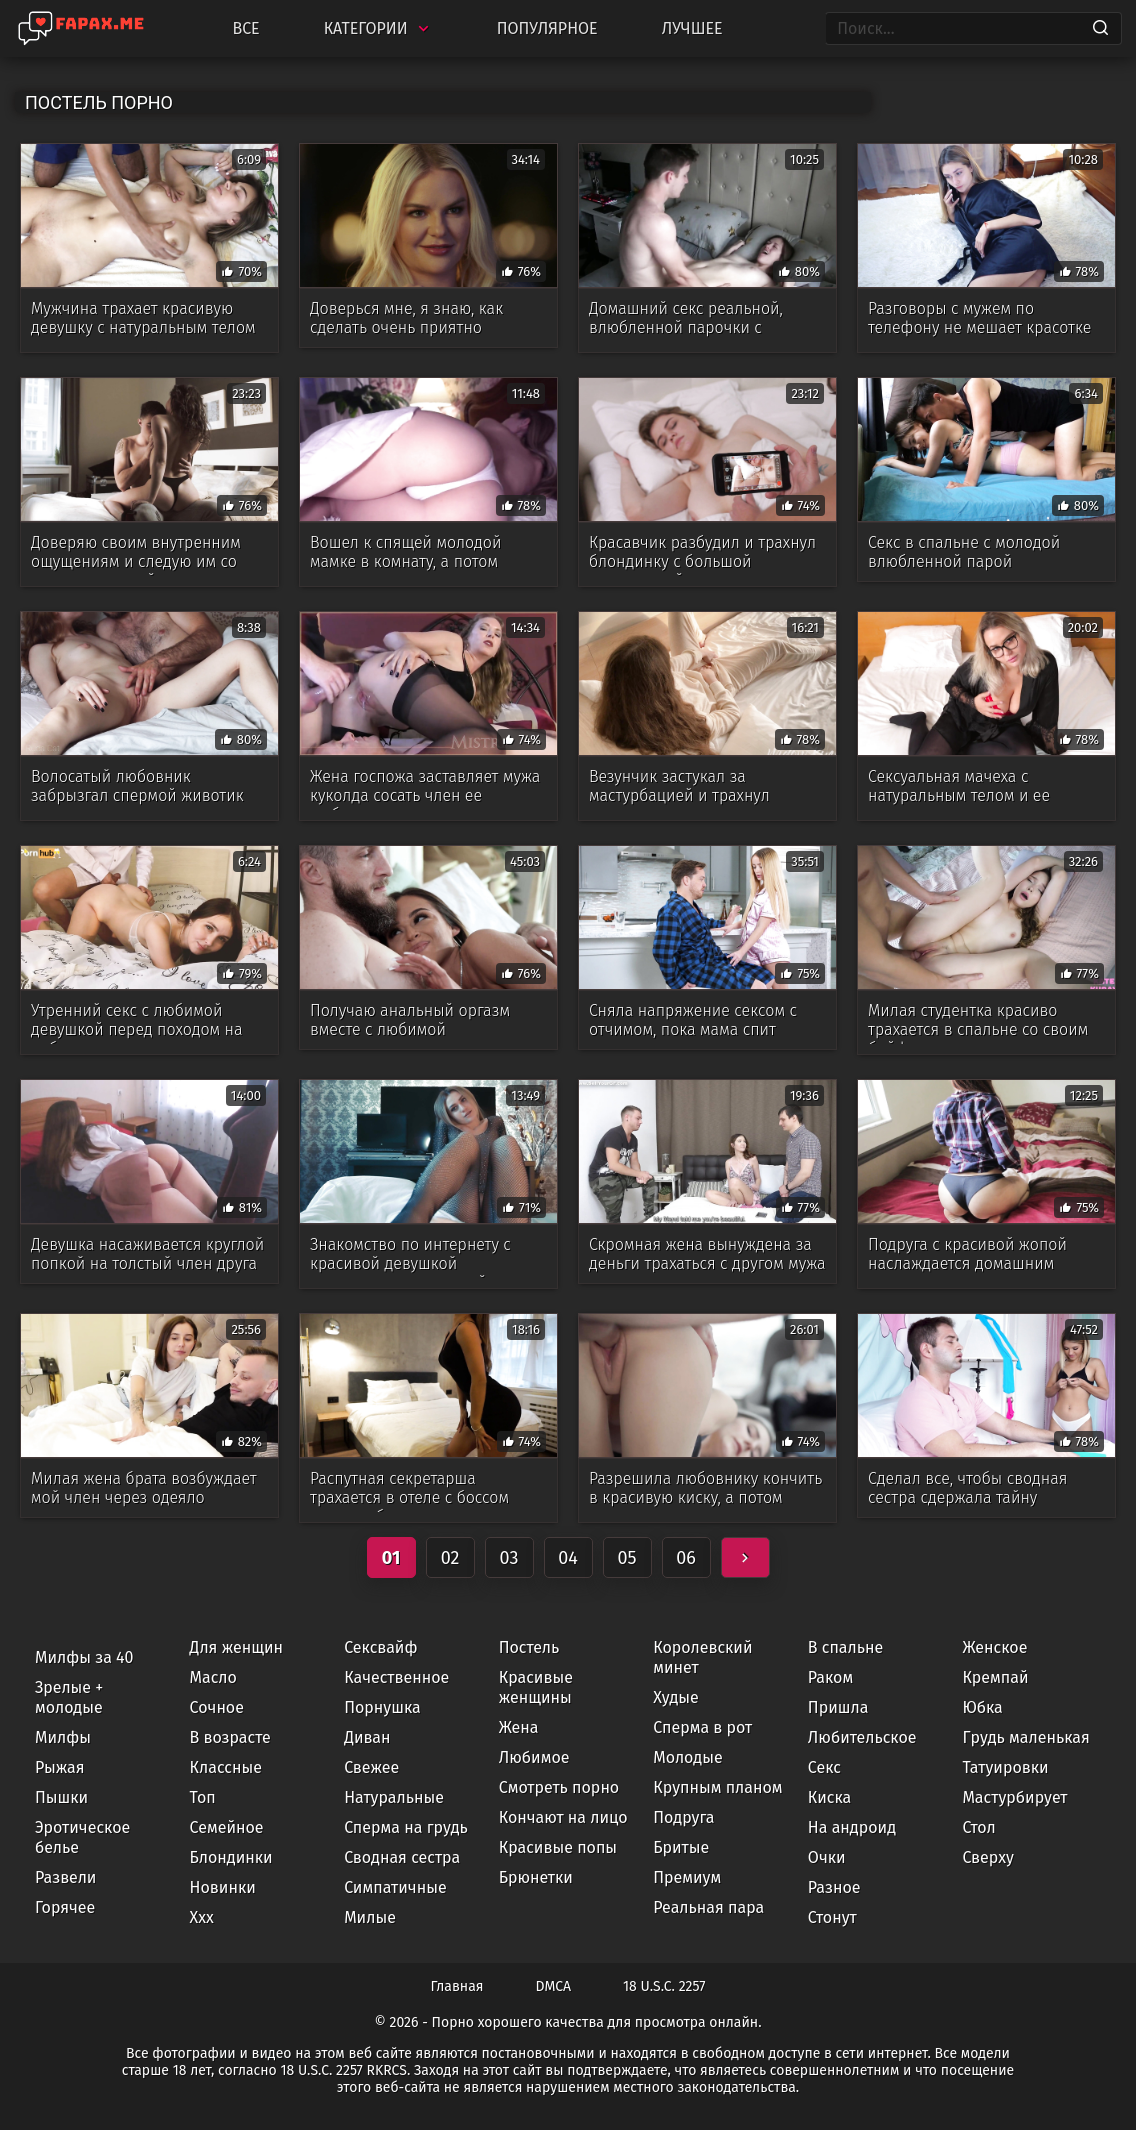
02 (450, 1558)
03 (509, 1558)
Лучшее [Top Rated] (692, 28)
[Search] (1100, 29)
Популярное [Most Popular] (547, 28)
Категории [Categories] (378, 28)
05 (626, 1558)
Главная (457, 1986)
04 (568, 1558)
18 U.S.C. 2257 (664, 1986)
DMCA (554, 1986)
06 (686, 1558)
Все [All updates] (245, 28)
